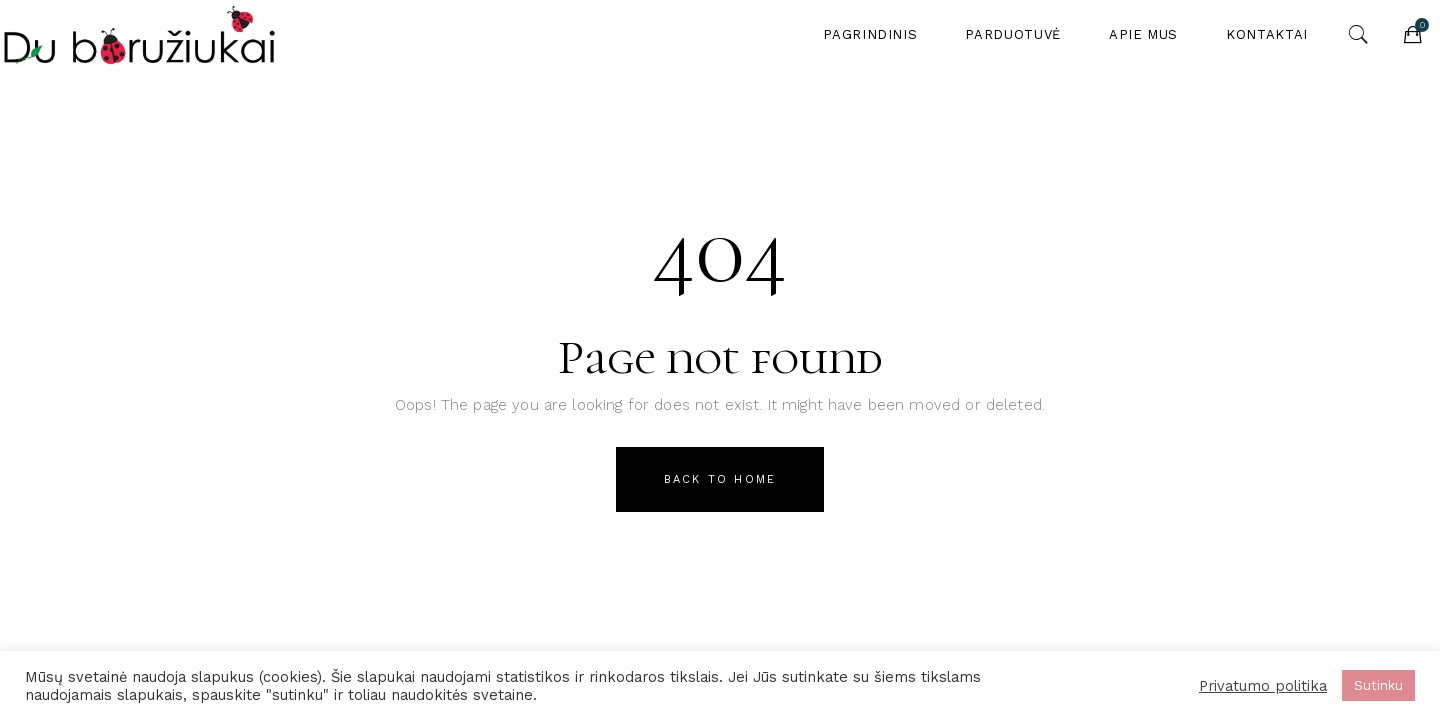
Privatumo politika (1263, 686)
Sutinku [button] (1378, 685)
